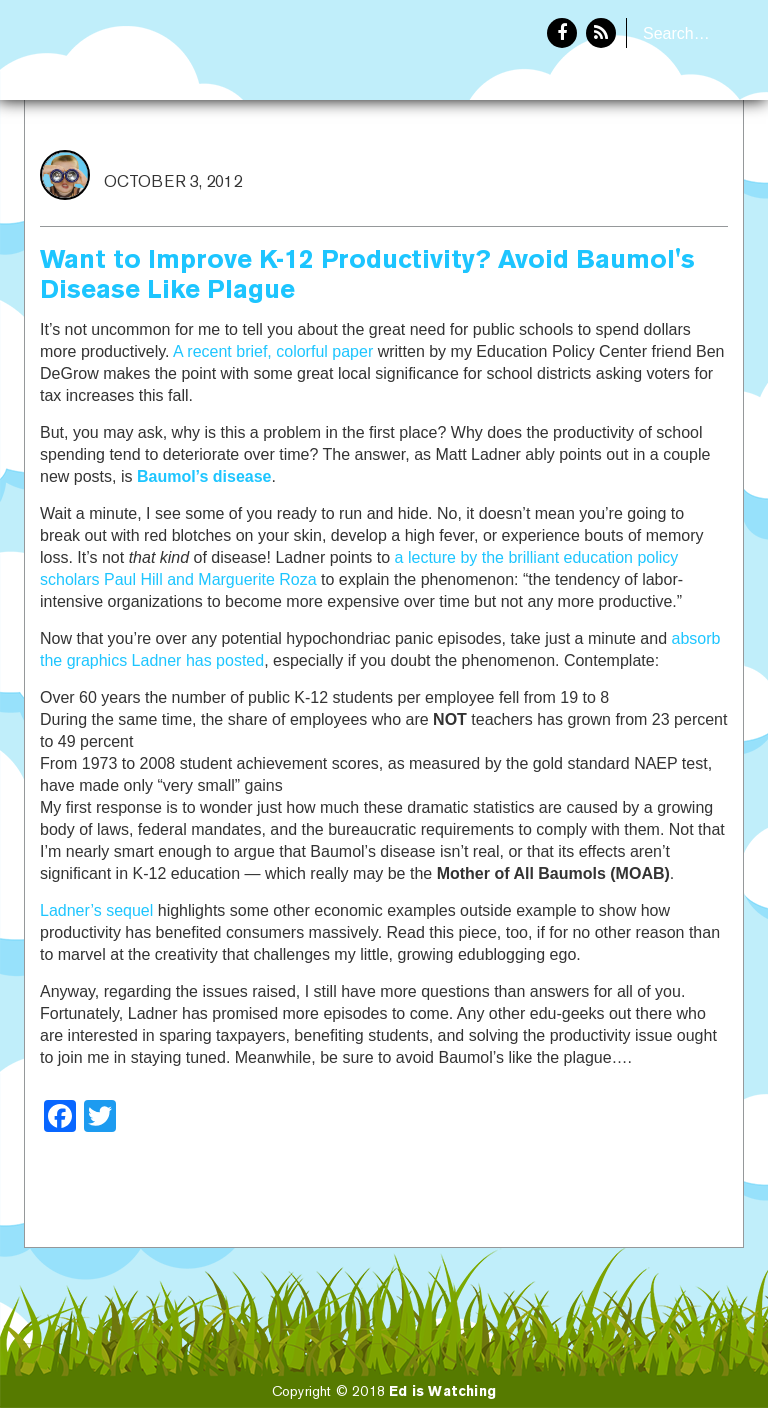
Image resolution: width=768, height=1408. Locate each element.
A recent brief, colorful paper (273, 351)
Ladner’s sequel (96, 910)
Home (571, 166)
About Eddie (679, 166)
